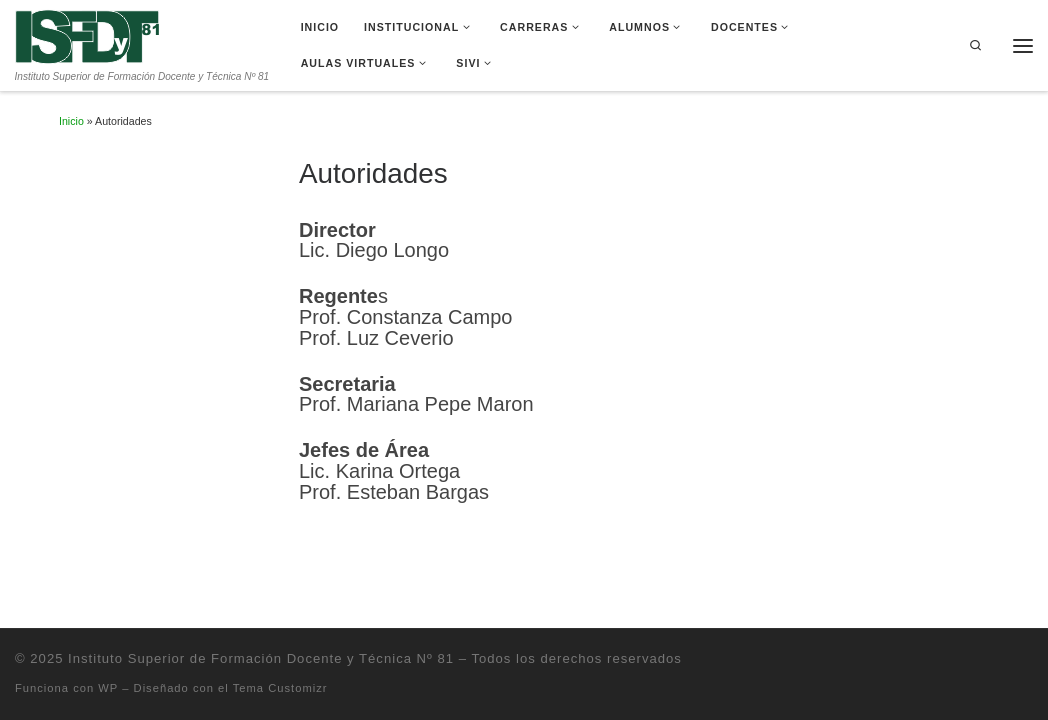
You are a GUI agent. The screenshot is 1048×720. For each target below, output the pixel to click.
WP (108, 688)
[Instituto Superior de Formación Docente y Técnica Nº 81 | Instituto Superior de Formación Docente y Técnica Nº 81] (87, 35)
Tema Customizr (280, 688)
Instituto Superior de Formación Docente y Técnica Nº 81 (261, 658)
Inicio (71, 121)
